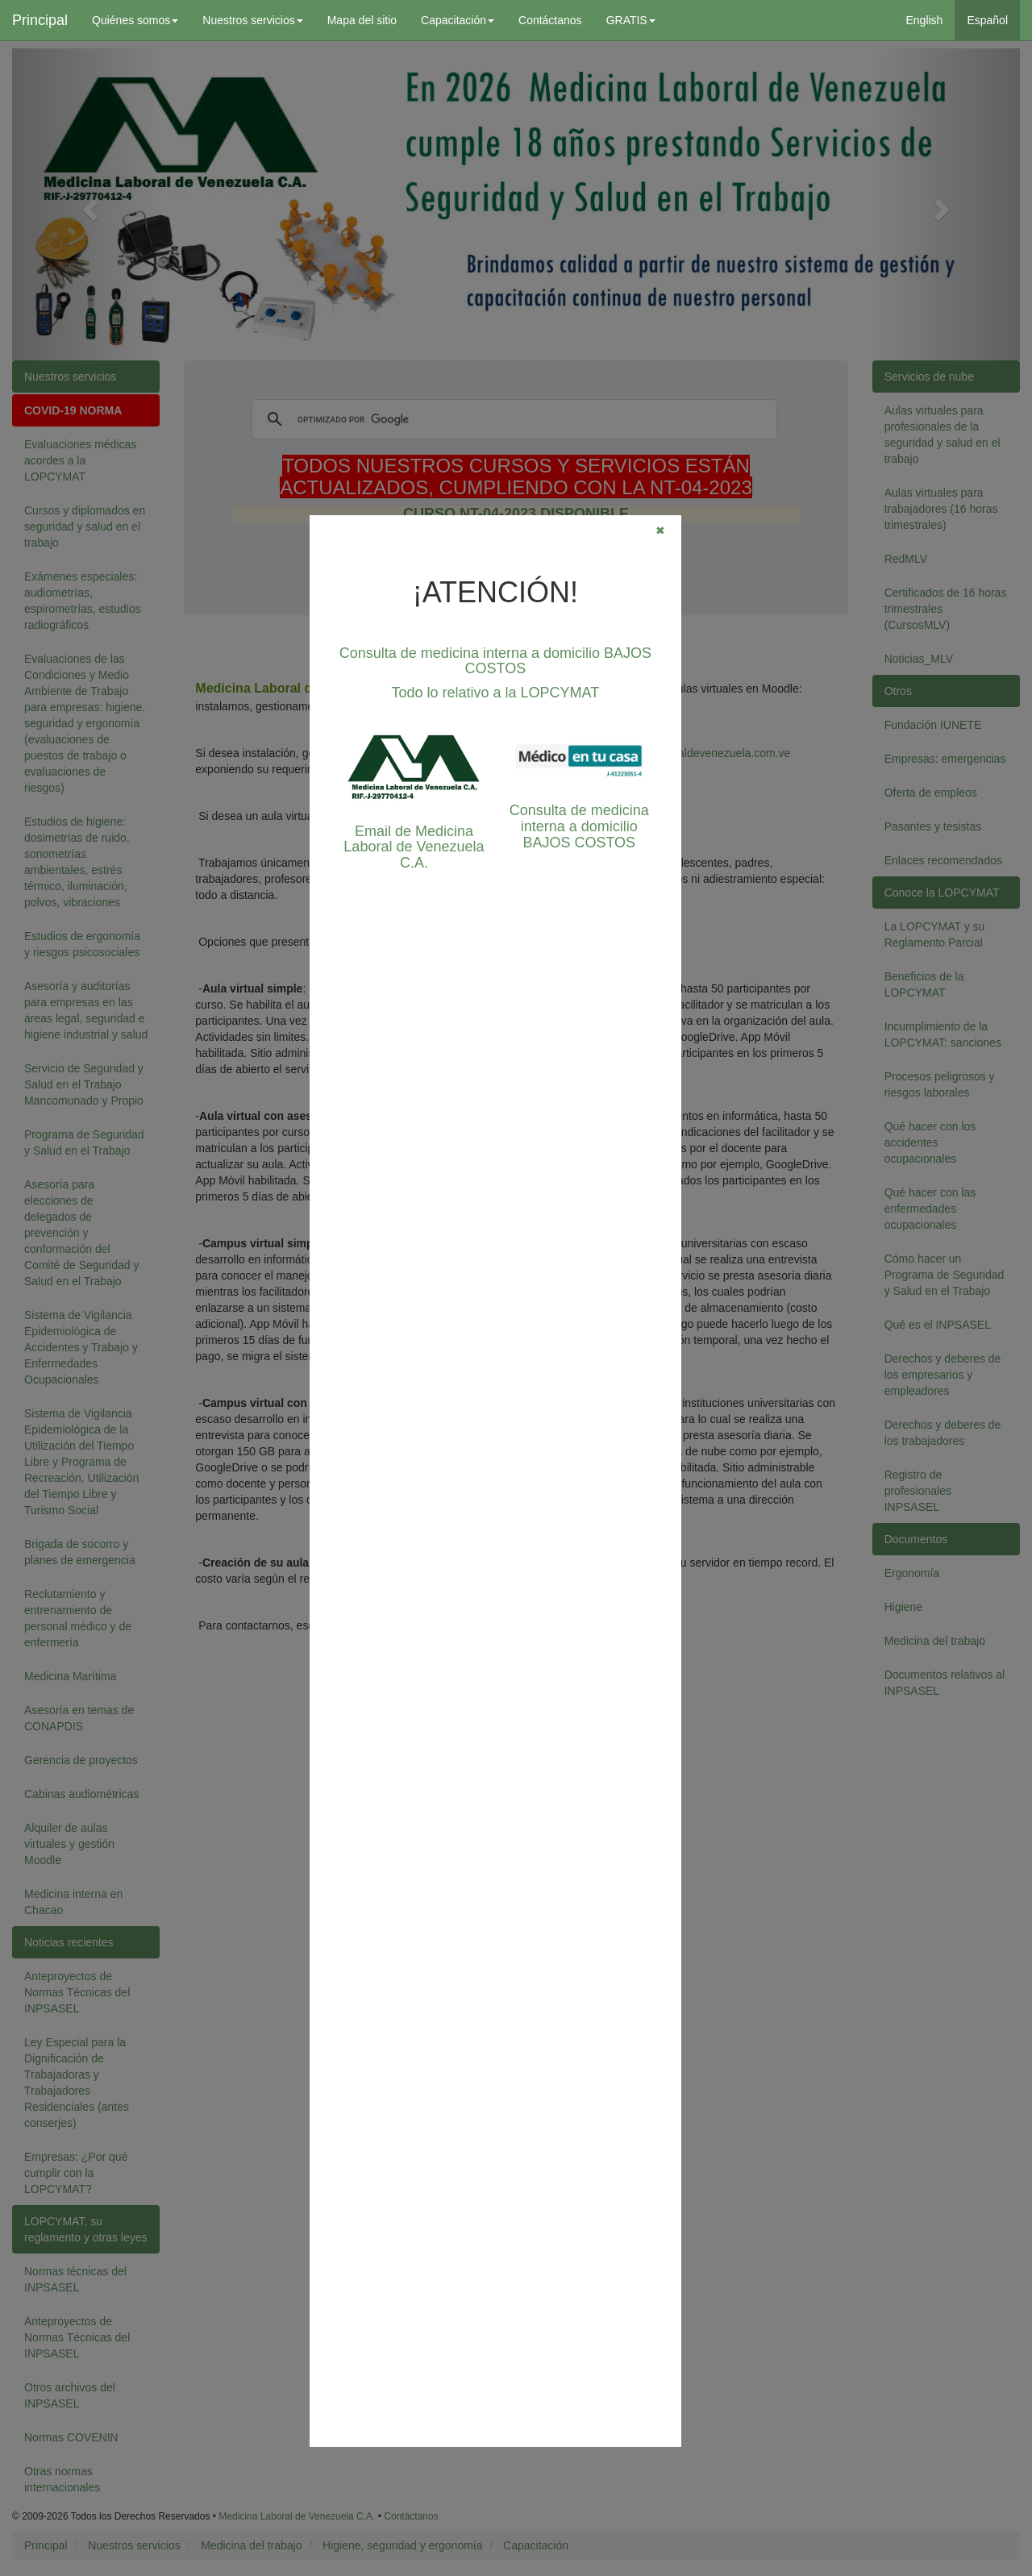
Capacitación (457, 20)
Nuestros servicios (252, 20)
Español (987, 20)
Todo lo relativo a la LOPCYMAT (496, 693)
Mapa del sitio (362, 20)
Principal (40, 20)
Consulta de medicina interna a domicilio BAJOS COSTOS (495, 661)
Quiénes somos (135, 20)
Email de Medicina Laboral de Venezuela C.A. (413, 847)
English (924, 20)
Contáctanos (550, 20)
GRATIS (630, 20)
